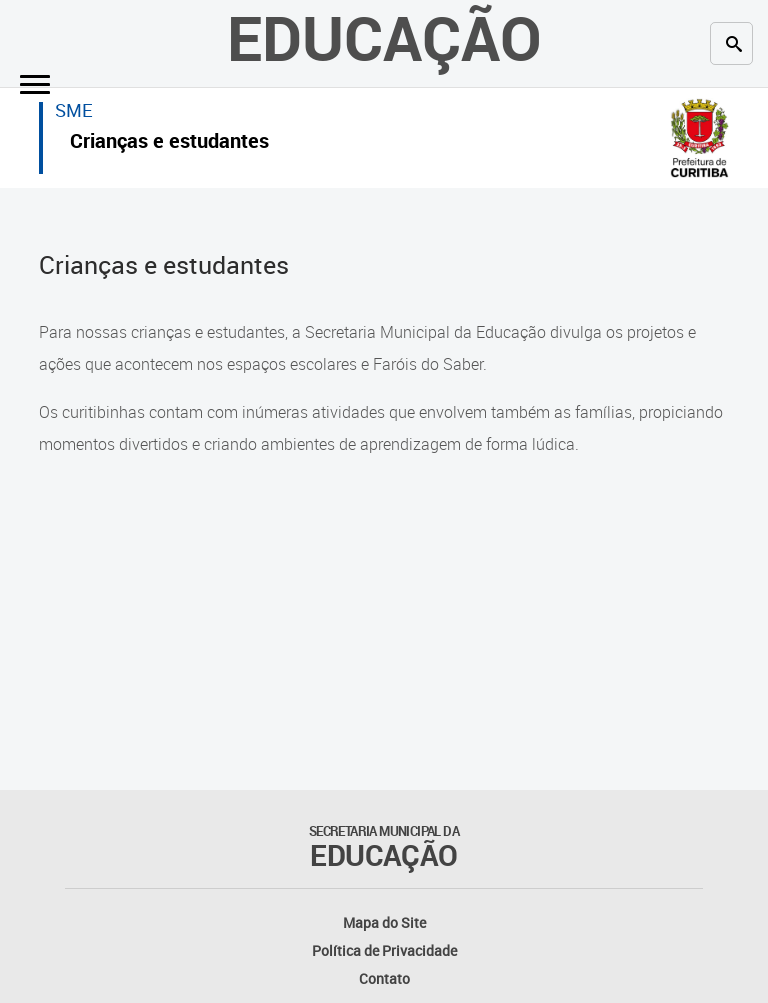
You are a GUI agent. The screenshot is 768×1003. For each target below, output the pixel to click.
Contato (384, 978)
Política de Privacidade (384, 950)
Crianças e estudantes (169, 143)
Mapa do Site (384, 922)
